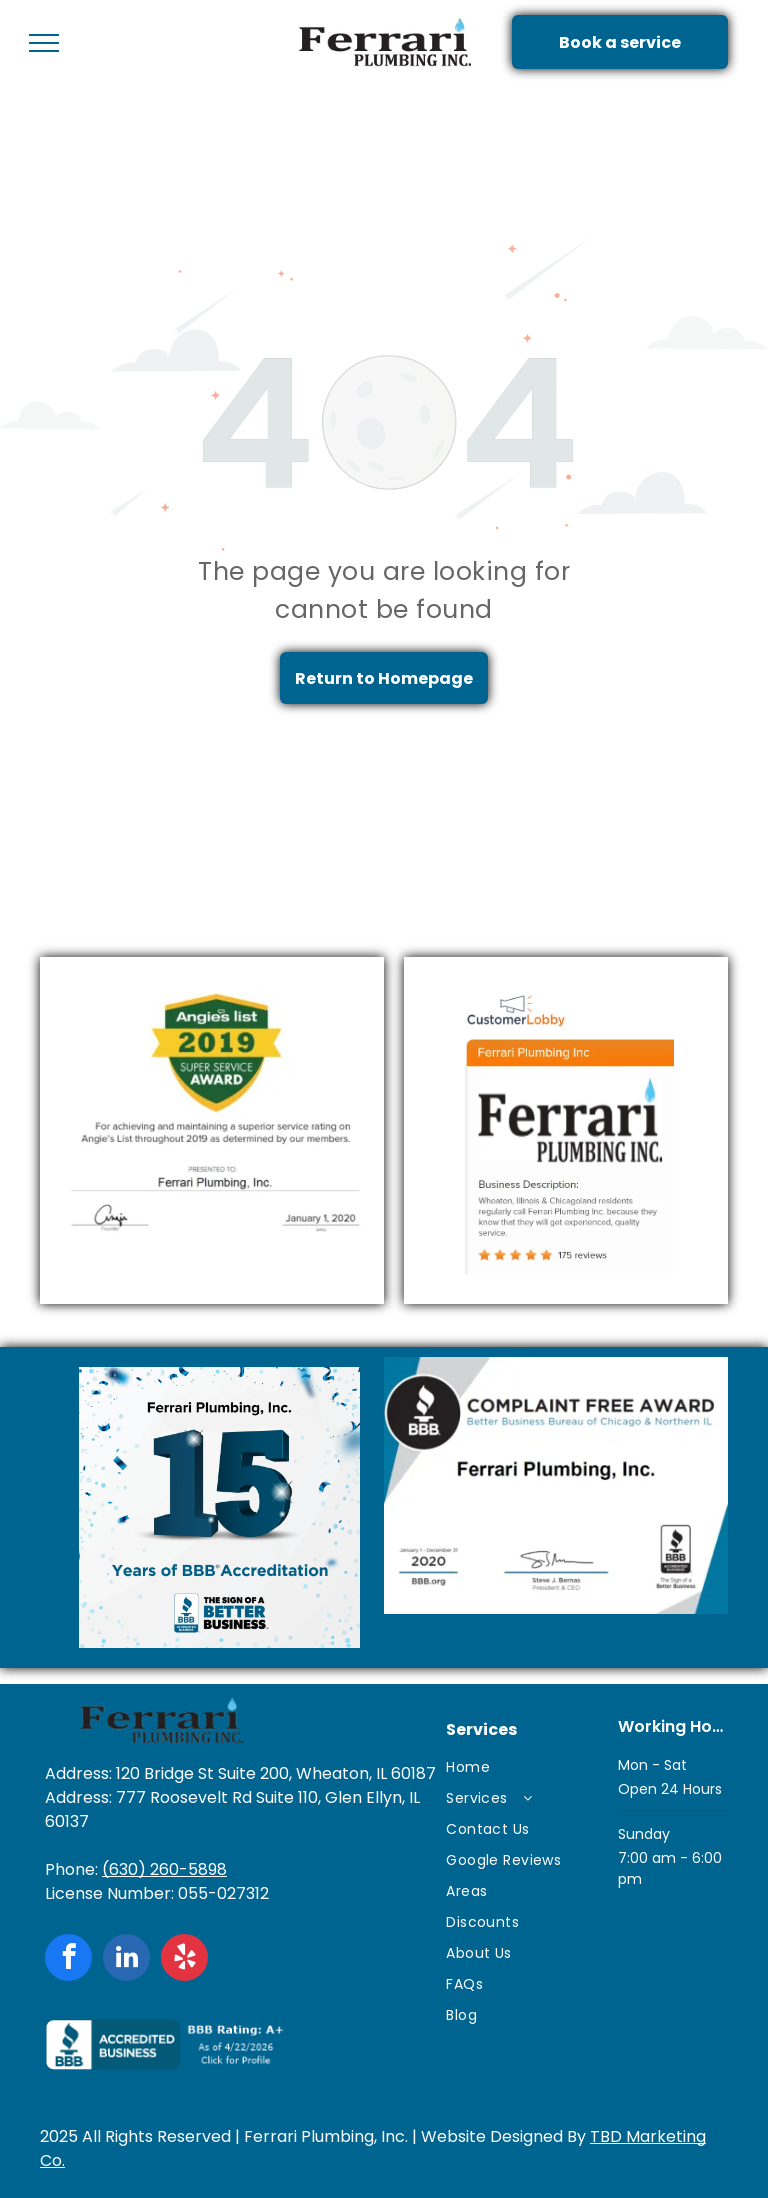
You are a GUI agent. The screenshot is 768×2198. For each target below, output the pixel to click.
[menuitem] (523, 1767)
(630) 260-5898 (164, 1869)
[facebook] (68, 1960)
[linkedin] (126, 1960)
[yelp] (184, 1960)
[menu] (44, 43)
